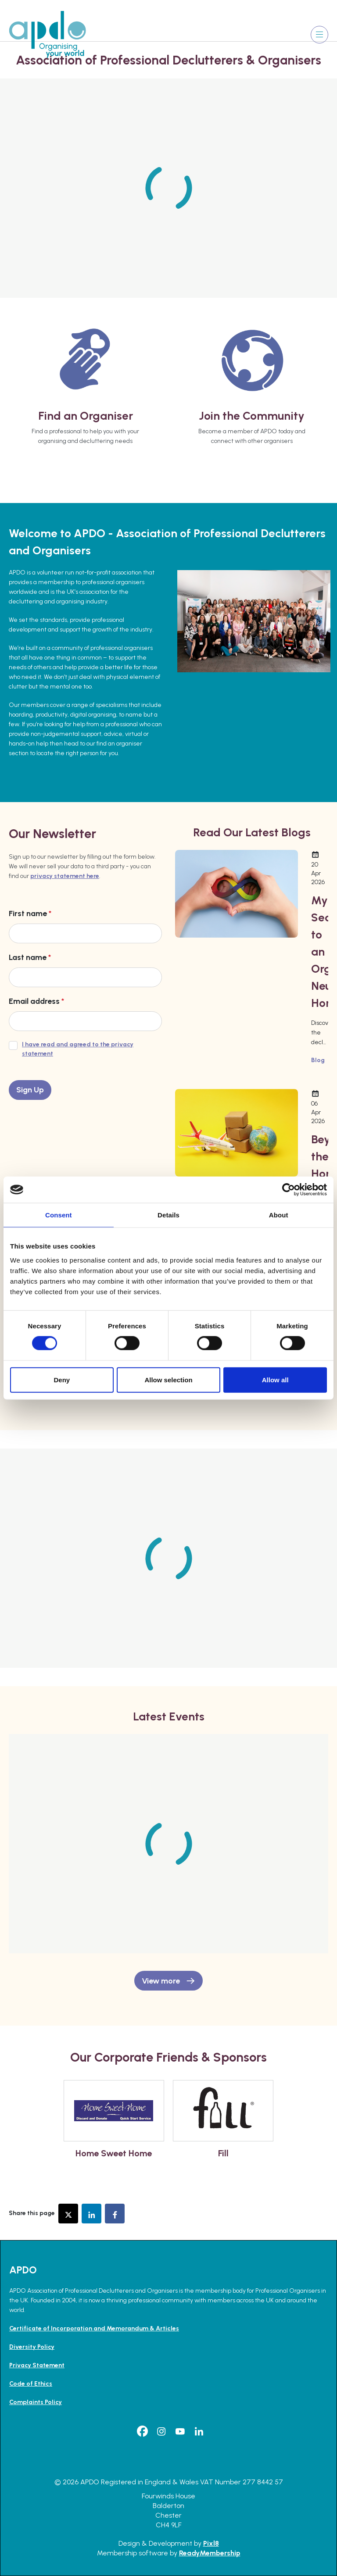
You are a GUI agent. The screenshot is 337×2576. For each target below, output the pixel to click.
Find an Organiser (85, 416)
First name (30, 913)
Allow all (275, 1379)
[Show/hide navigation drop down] (319, 34)
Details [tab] (168, 1215)
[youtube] (180, 2431)
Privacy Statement (37, 2365)
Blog (318, 1060)
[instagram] (161, 2431)
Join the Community (252, 416)
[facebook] (142, 2431)
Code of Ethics (30, 2383)
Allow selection (168, 1379)
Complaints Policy (35, 2402)
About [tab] (278, 1215)
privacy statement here (64, 876)
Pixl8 (211, 2543)
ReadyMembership (209, 2553)
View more (161, 1981)
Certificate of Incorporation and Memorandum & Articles (94, 2328)
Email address (36, 1001)
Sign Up (30, 1090)
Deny (62, 1379)
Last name (30, 957)
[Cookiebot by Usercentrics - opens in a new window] (288, 1189)
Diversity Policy (31, 2347)
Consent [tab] (58, 1215)
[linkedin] (199, 2431)
